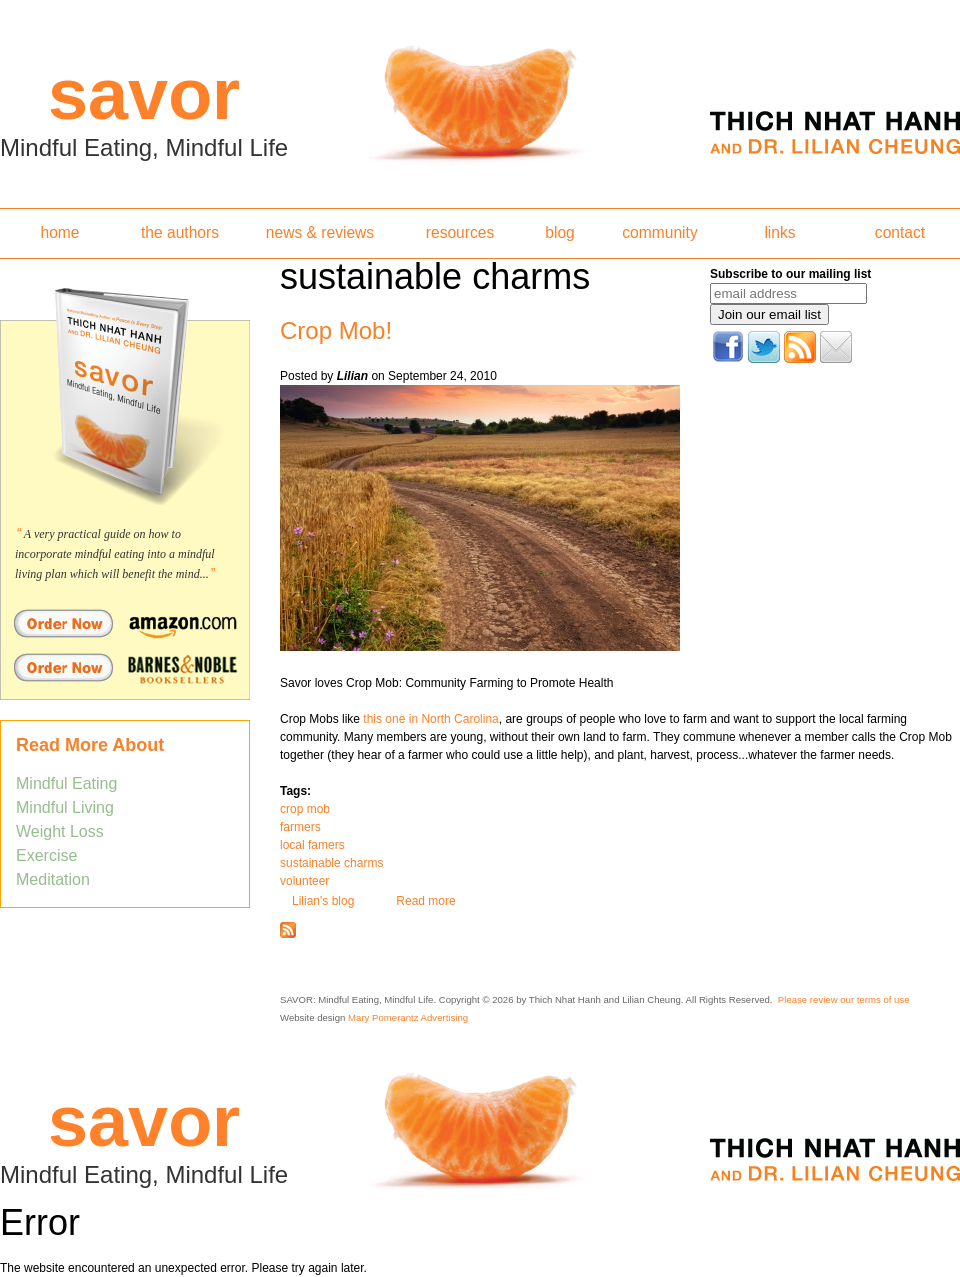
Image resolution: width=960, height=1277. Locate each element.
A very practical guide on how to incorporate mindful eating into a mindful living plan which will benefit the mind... (115, 554)
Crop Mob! (336, 330)
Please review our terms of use (844, 999)
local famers (312, 845)
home (59, 232)
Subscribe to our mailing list (790, 274)
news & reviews (320, 232)
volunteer (304, 881)
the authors (180, 232)
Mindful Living (65, 807)
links (779, 232)
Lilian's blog (323, 901)
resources (460, 232)
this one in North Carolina (429, 719)
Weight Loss (60, 831)
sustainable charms (331, 863)
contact (900, 232)
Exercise (46, 855)
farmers (300, 827)
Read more (425, 901)
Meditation (53, 879)
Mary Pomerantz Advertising (408, 1017)
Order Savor (125, 623)
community (659, 232)
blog (559, 232)
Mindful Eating (66, 783)
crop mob (305, 809)
